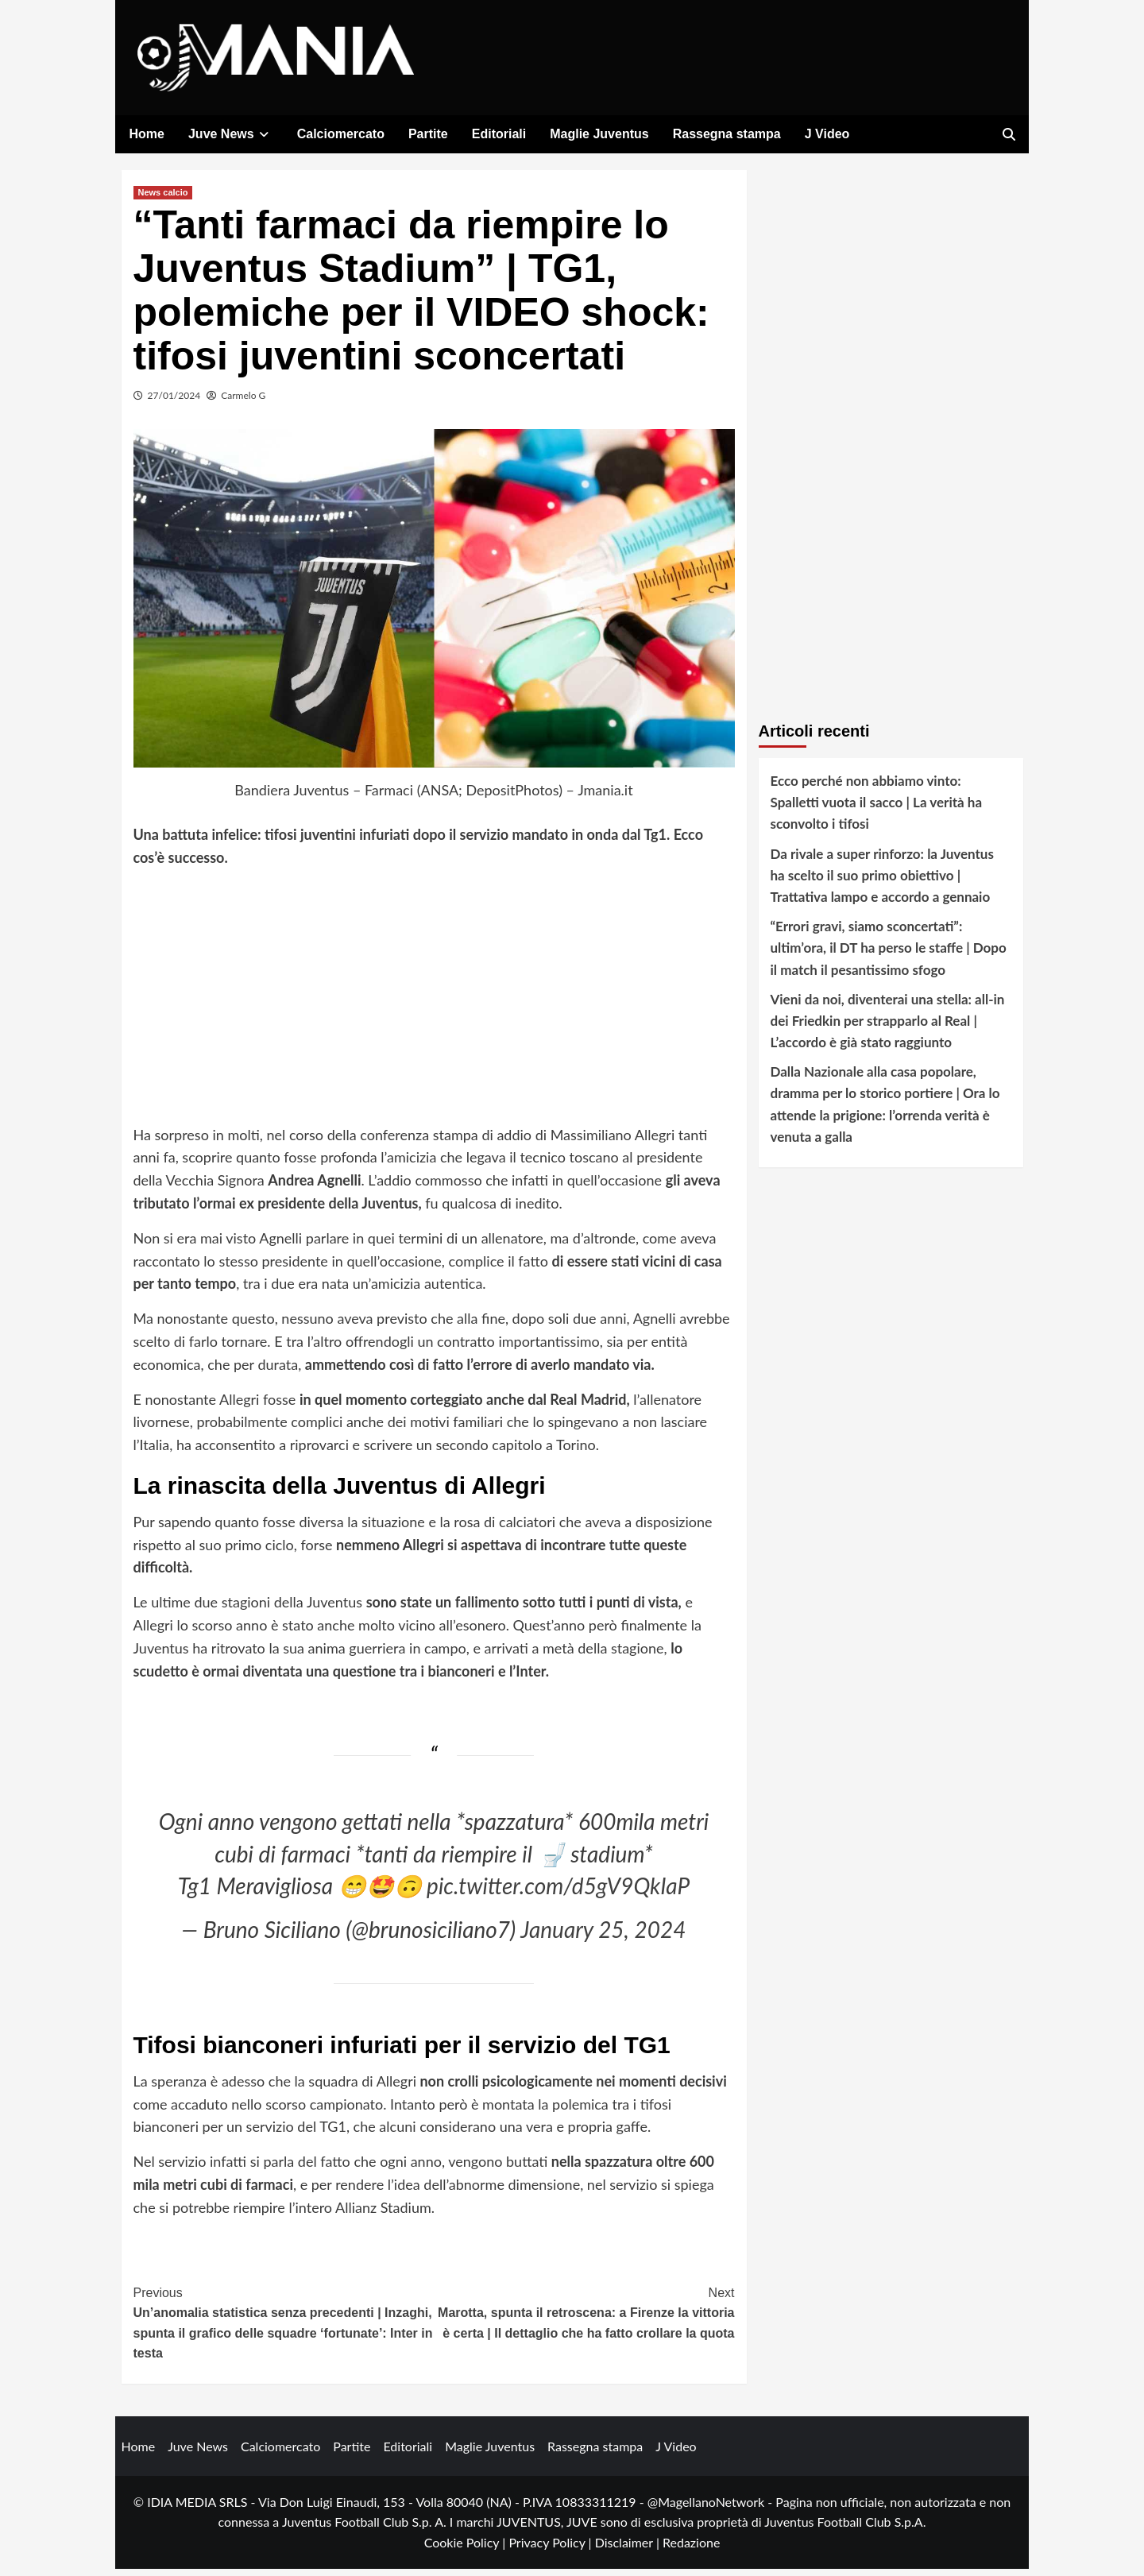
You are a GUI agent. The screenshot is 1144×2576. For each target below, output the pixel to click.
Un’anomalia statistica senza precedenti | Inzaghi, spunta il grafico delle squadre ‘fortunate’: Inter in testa (284, 2329)
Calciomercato (341, 134)
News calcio (163, 199)
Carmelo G (243, 402)
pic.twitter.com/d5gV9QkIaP (558, 1892)
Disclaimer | (629, 2549)
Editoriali (499, 134)
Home (146, 134)
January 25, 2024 (603, 1937)
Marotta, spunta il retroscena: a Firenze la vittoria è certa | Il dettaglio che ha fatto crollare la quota (584, 2318)
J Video (827, 134)
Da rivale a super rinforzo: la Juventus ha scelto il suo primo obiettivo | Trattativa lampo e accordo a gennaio (882, 882)
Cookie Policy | (466, 2549)
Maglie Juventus (599, 134)
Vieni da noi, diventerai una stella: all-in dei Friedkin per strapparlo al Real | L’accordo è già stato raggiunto (888, 1028)
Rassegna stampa (727, 134)
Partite (428, 134)
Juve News (230, 134)
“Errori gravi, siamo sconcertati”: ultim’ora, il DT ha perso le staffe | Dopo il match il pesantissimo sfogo (889, 954)
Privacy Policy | (551, 2549)
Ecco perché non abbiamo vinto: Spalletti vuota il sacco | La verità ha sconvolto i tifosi (877, 809)
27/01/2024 (174, 402)
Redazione (691, 2549)
